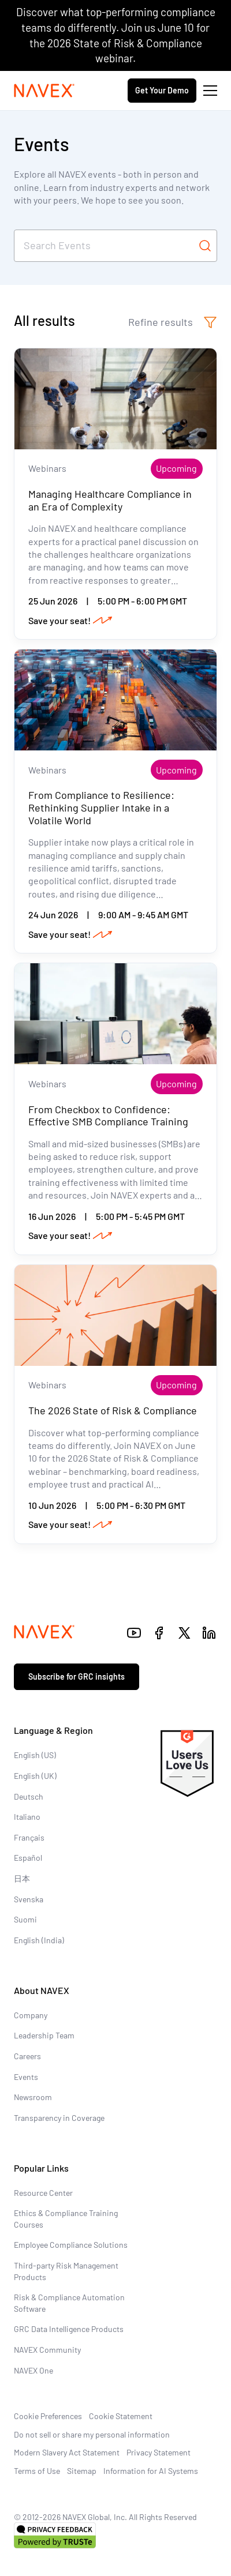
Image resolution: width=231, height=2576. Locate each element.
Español (28, 1857)
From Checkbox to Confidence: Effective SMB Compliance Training (108, 1115)
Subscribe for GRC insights (76, 1676)
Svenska (28, 1899)
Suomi (25, 1919)
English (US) (35, 1755)
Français (29, 1837)
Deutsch (28, 1796)
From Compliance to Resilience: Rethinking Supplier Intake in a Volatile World (101, 807)
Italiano (27, 1817)
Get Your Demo (162, 90)
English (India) (39, 1940)
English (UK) (35, 1776)
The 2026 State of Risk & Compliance (112, 1410)
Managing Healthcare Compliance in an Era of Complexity (110, 500)
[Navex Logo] (44, 90)
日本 (22, 1878)
